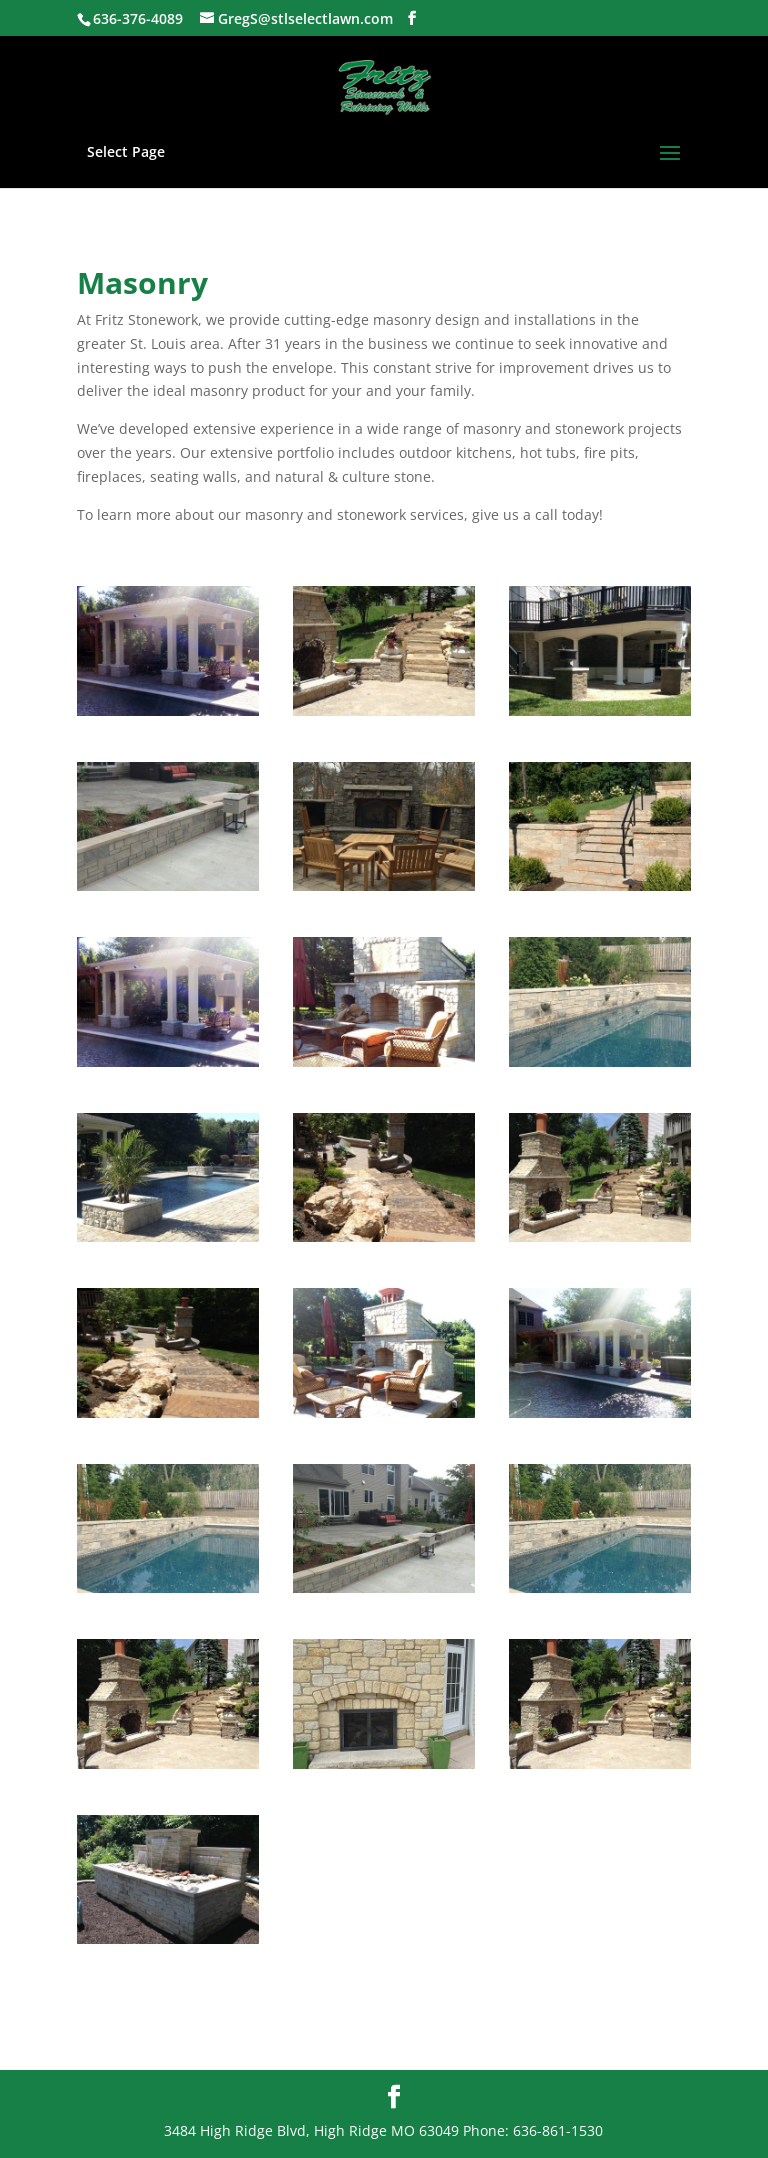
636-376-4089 (138, 18)
